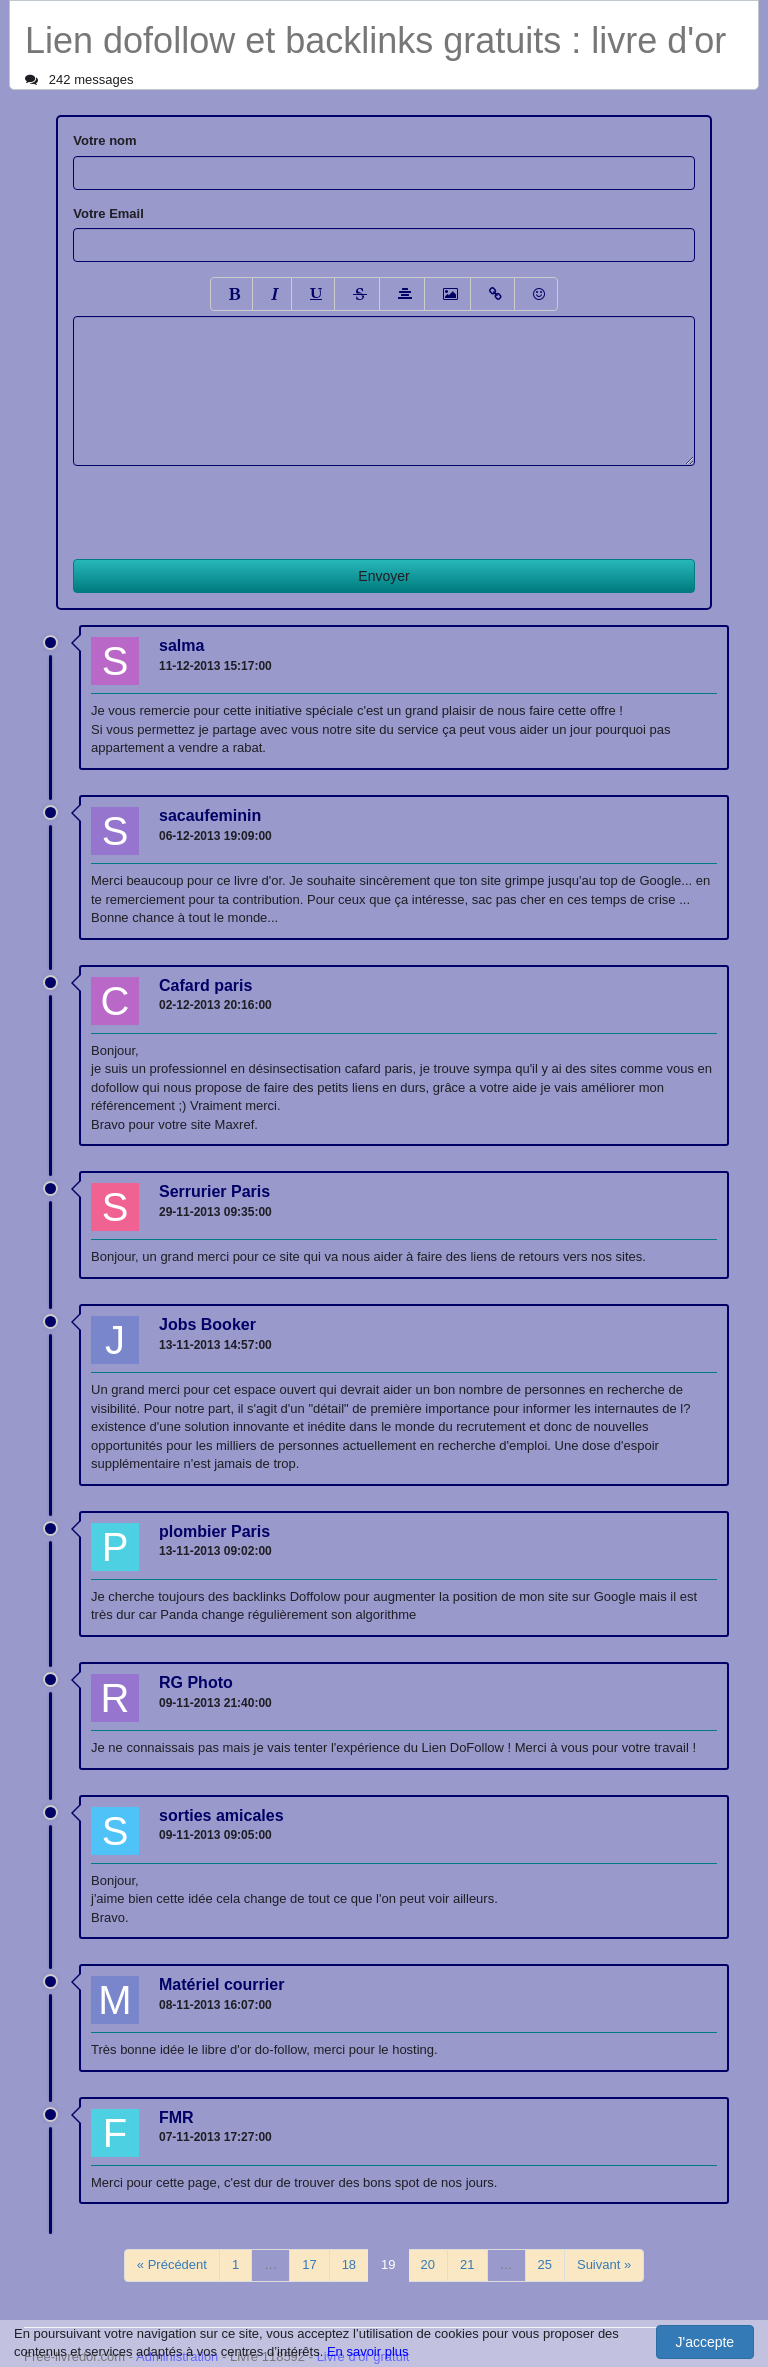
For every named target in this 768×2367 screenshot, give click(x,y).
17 (309, 2264)
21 (467, 2264)
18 (349, 2264)
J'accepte (704, 2342)
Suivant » (604, 2264)
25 (545, 2264)
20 (428, 2264)
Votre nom (104, 140)
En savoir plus (368, 2351)
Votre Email (108, 213)
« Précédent (172, 2264)
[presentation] (225, 505)
